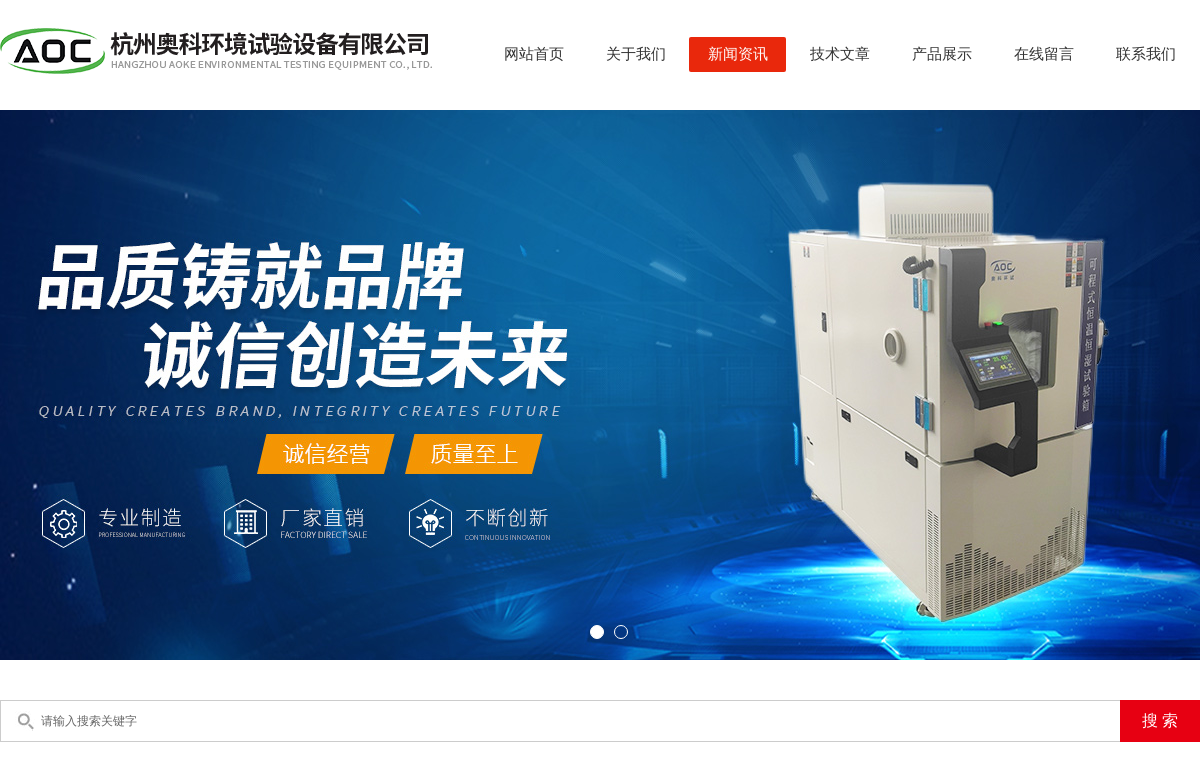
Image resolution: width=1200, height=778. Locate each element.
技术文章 (840, 54)
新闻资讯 (738, 54)
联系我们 (1146, 54)
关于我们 (636, 54)
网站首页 (534, 54)
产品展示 (942, 54)
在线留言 (1044, 54)
